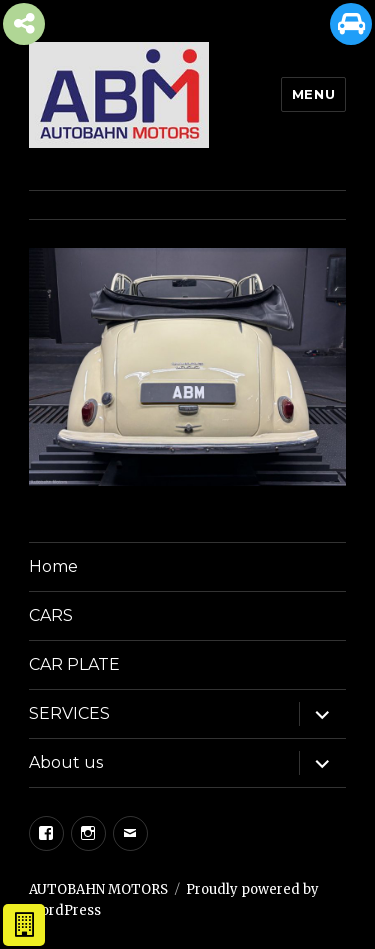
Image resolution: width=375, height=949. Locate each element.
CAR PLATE (74, 664)
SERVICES (69, 713)
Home (53, 566)
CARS (51, 615)
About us (66, 762)
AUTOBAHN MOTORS (98, 889)
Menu (313, 94)
